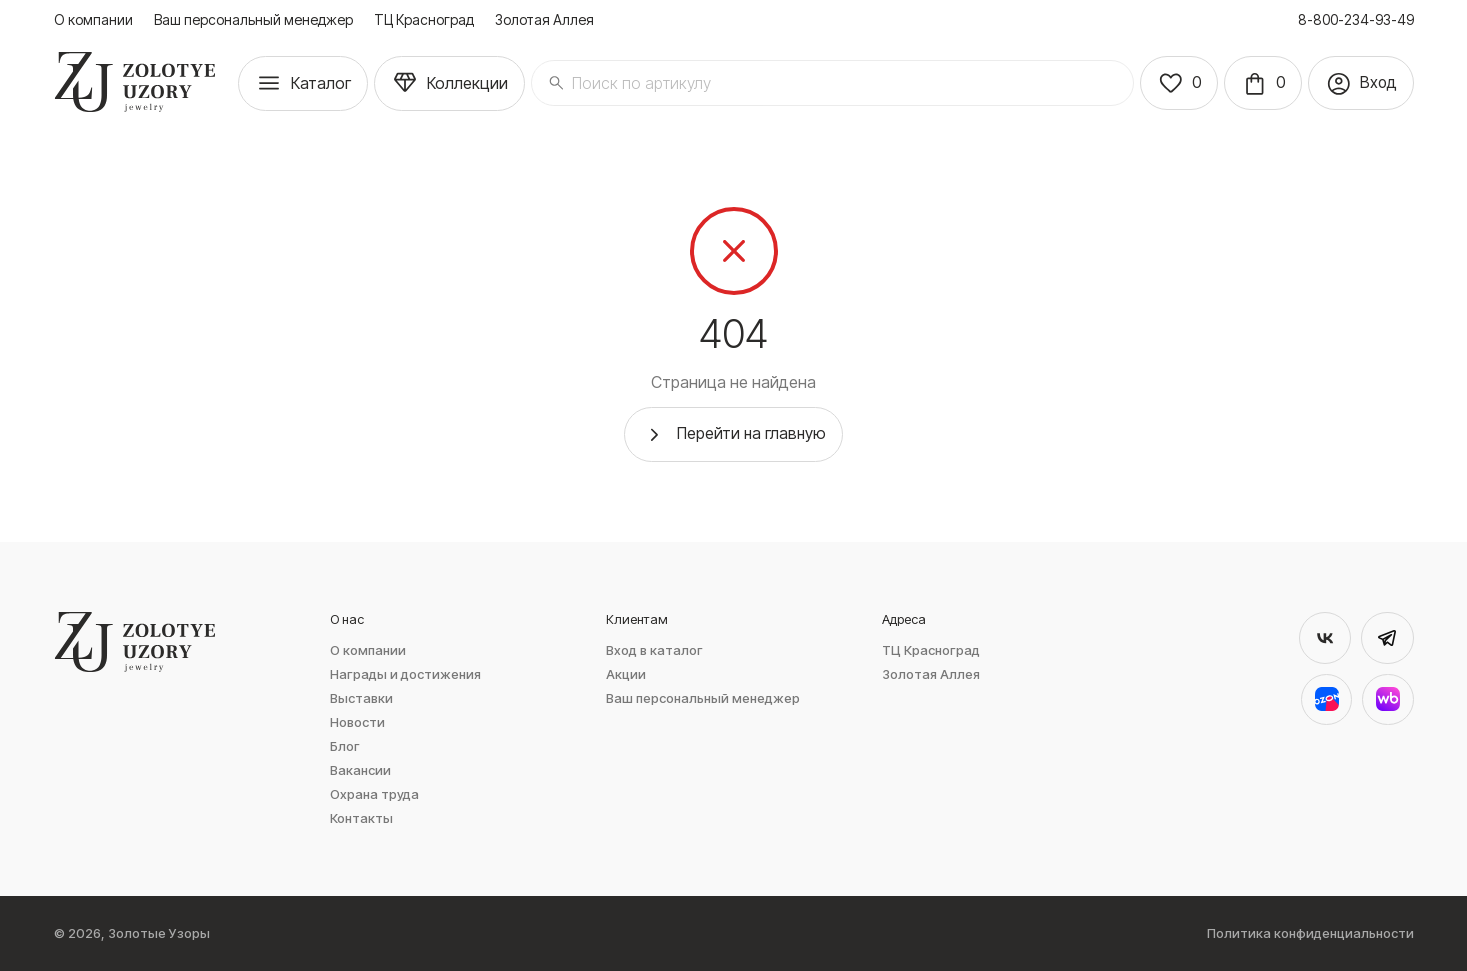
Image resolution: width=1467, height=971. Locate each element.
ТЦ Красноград (424, 20)
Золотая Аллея (544, 20)
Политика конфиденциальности (1310, 933)
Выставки (361, 698)
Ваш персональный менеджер (253, 20)
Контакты (361, 818)
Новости (357, 722)
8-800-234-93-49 (1356, 20)
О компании (93, 20)
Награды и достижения (405, 674)
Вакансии (360, 770)
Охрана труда (374, 794)
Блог (345, 746)
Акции (626, 674)
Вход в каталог (654, 650)
